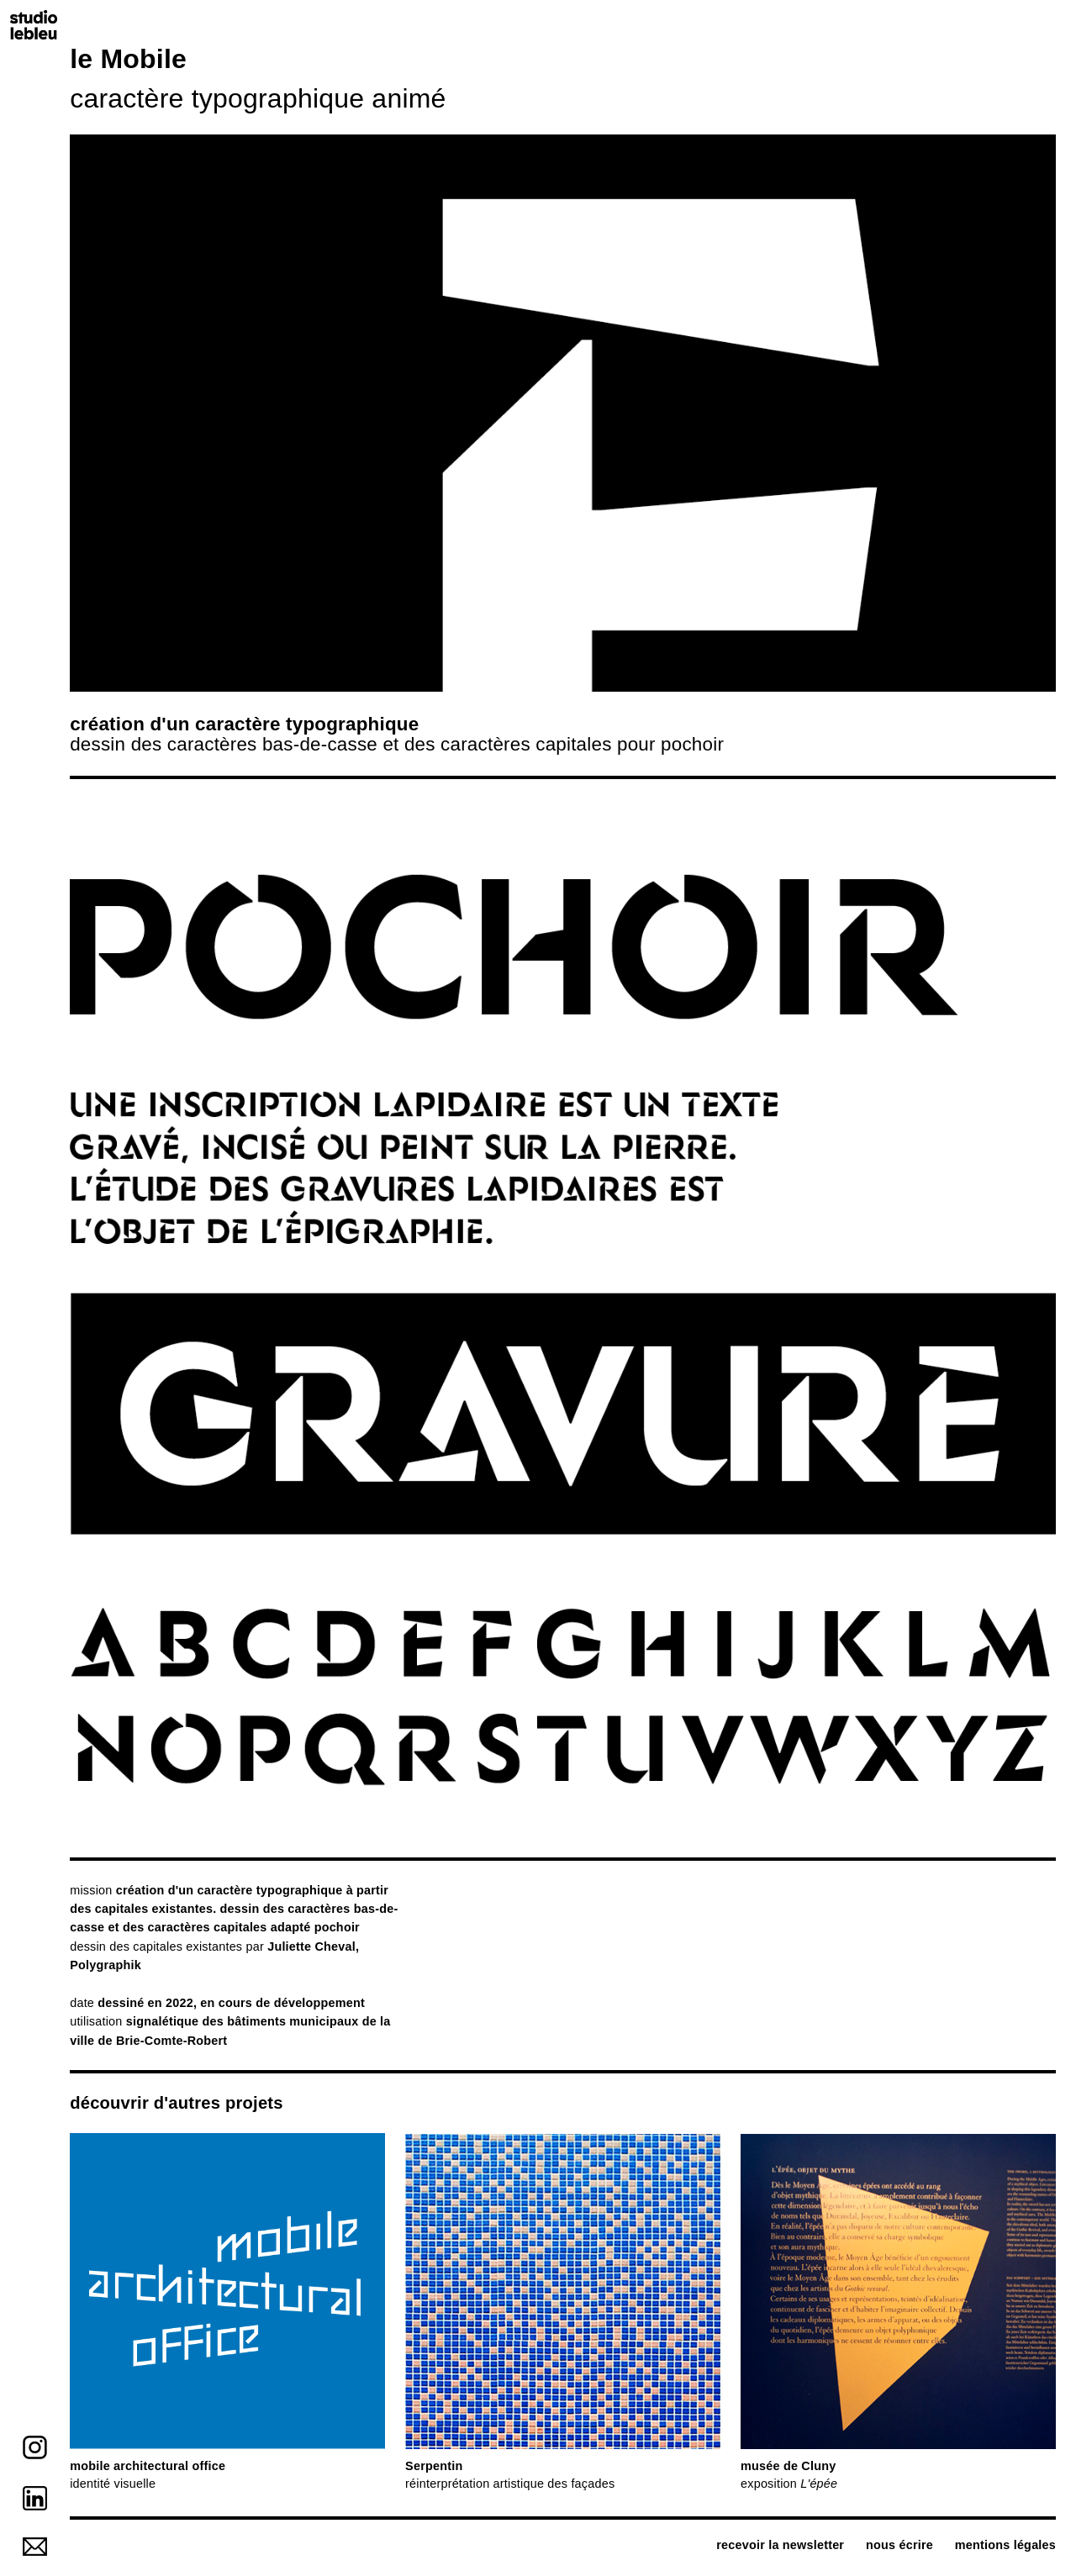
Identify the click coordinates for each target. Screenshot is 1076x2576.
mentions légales (1005, 2545)
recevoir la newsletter (780, 2545)
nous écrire (899, 2545)
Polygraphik (105, 1965)
